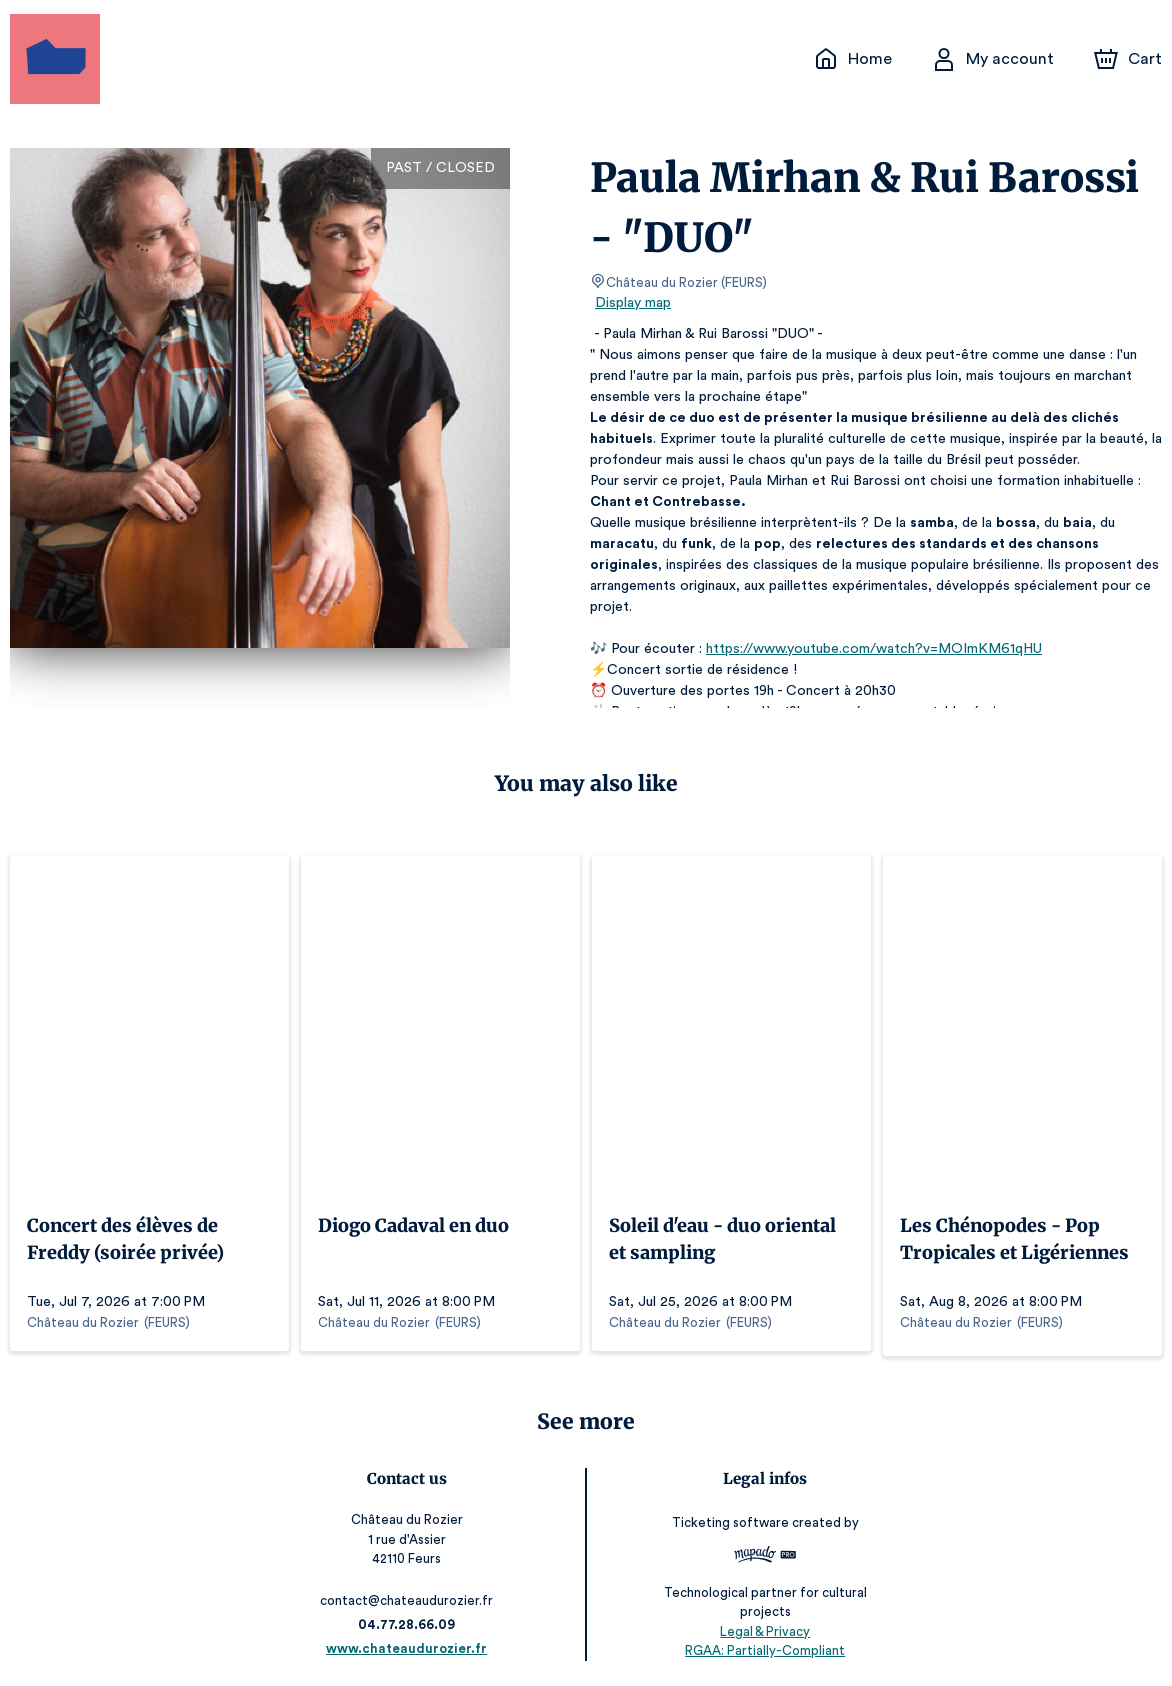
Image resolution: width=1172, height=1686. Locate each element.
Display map (633, 303)
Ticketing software (729, 1517)
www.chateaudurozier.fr (410, 1643)
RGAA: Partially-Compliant (761, 1645)
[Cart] (1130, 59)
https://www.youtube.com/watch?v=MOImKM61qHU (864, 649)
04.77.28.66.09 (410, 1619)
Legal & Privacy (762, 1626)
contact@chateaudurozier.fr (410, 1595)
